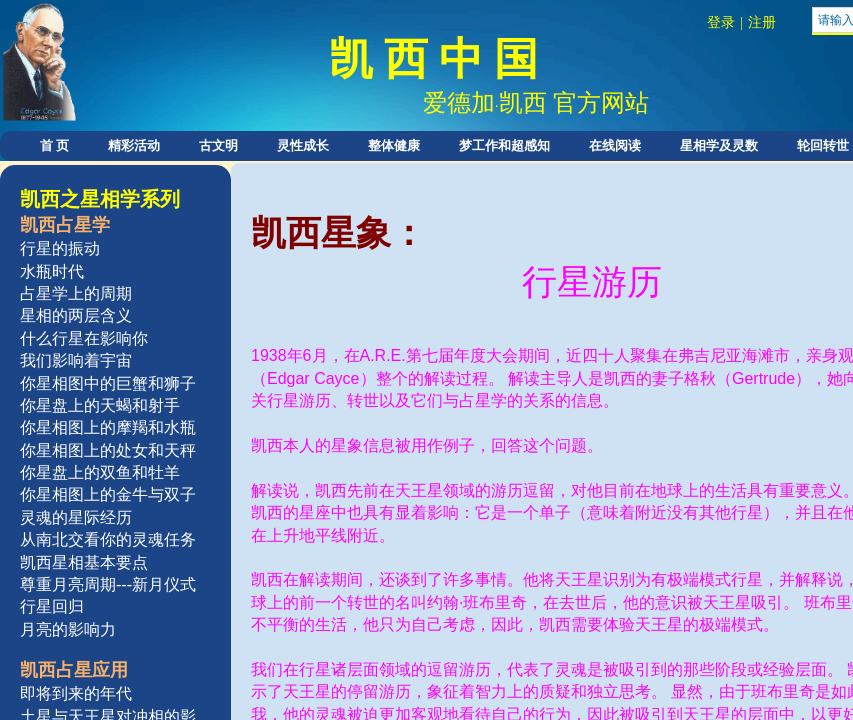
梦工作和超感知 (504, 145)
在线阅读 (615, 145)
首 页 (54, 145)
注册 (762, 22)
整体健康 (394, 145)
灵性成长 (303, 145)
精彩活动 (134, 145)
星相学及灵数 (719, 145)
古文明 (218, 145)
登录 (721, 22)
